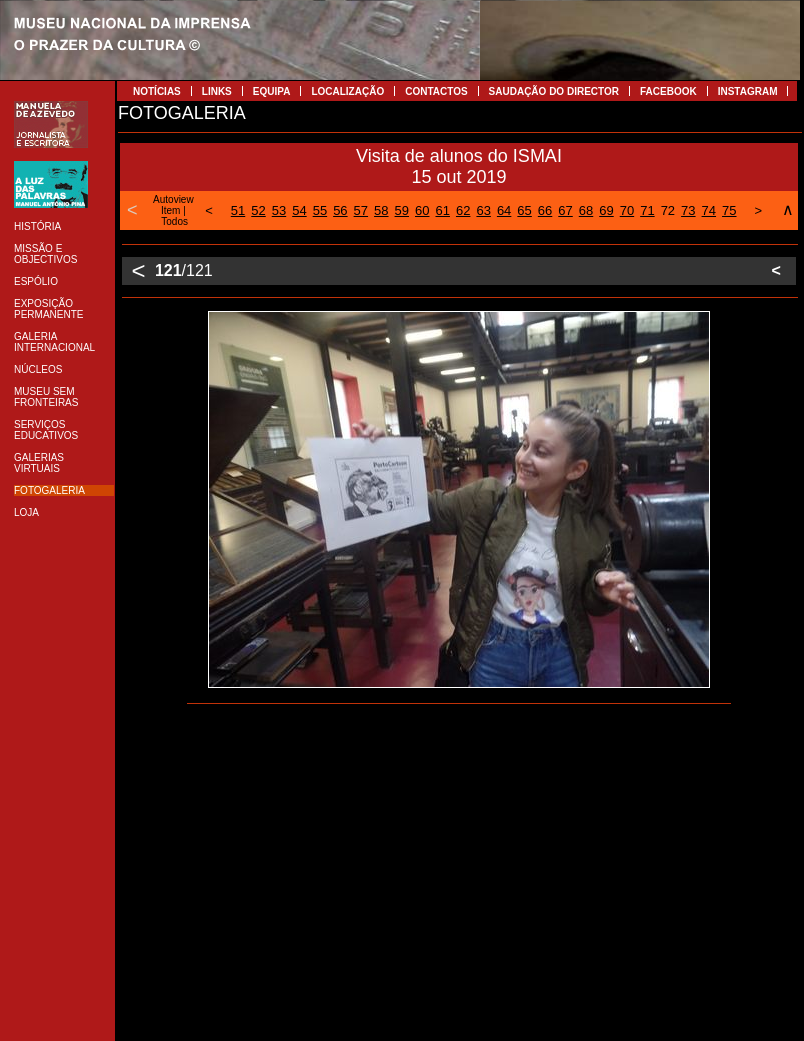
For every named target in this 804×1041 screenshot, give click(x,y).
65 (524, 210)
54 (299, 210)
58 (381, 210)
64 (504, 210)
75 (729, 210)
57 (361, 210)
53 (279, 210)
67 (565, 210)
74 (709, 210)
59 (402, 210)
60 (422, 210)
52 (258, 210)
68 (586, 210)
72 (668, 210)
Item (170, 210)
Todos (174, 221)
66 (545, 210)
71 (647, 210)
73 (688, 210)
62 (463, 210)
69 (606, 210)
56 (340, 210)
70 (627, 210)
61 (442, 210)
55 (320, 210)
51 (238, 210)
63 (483, 210)
